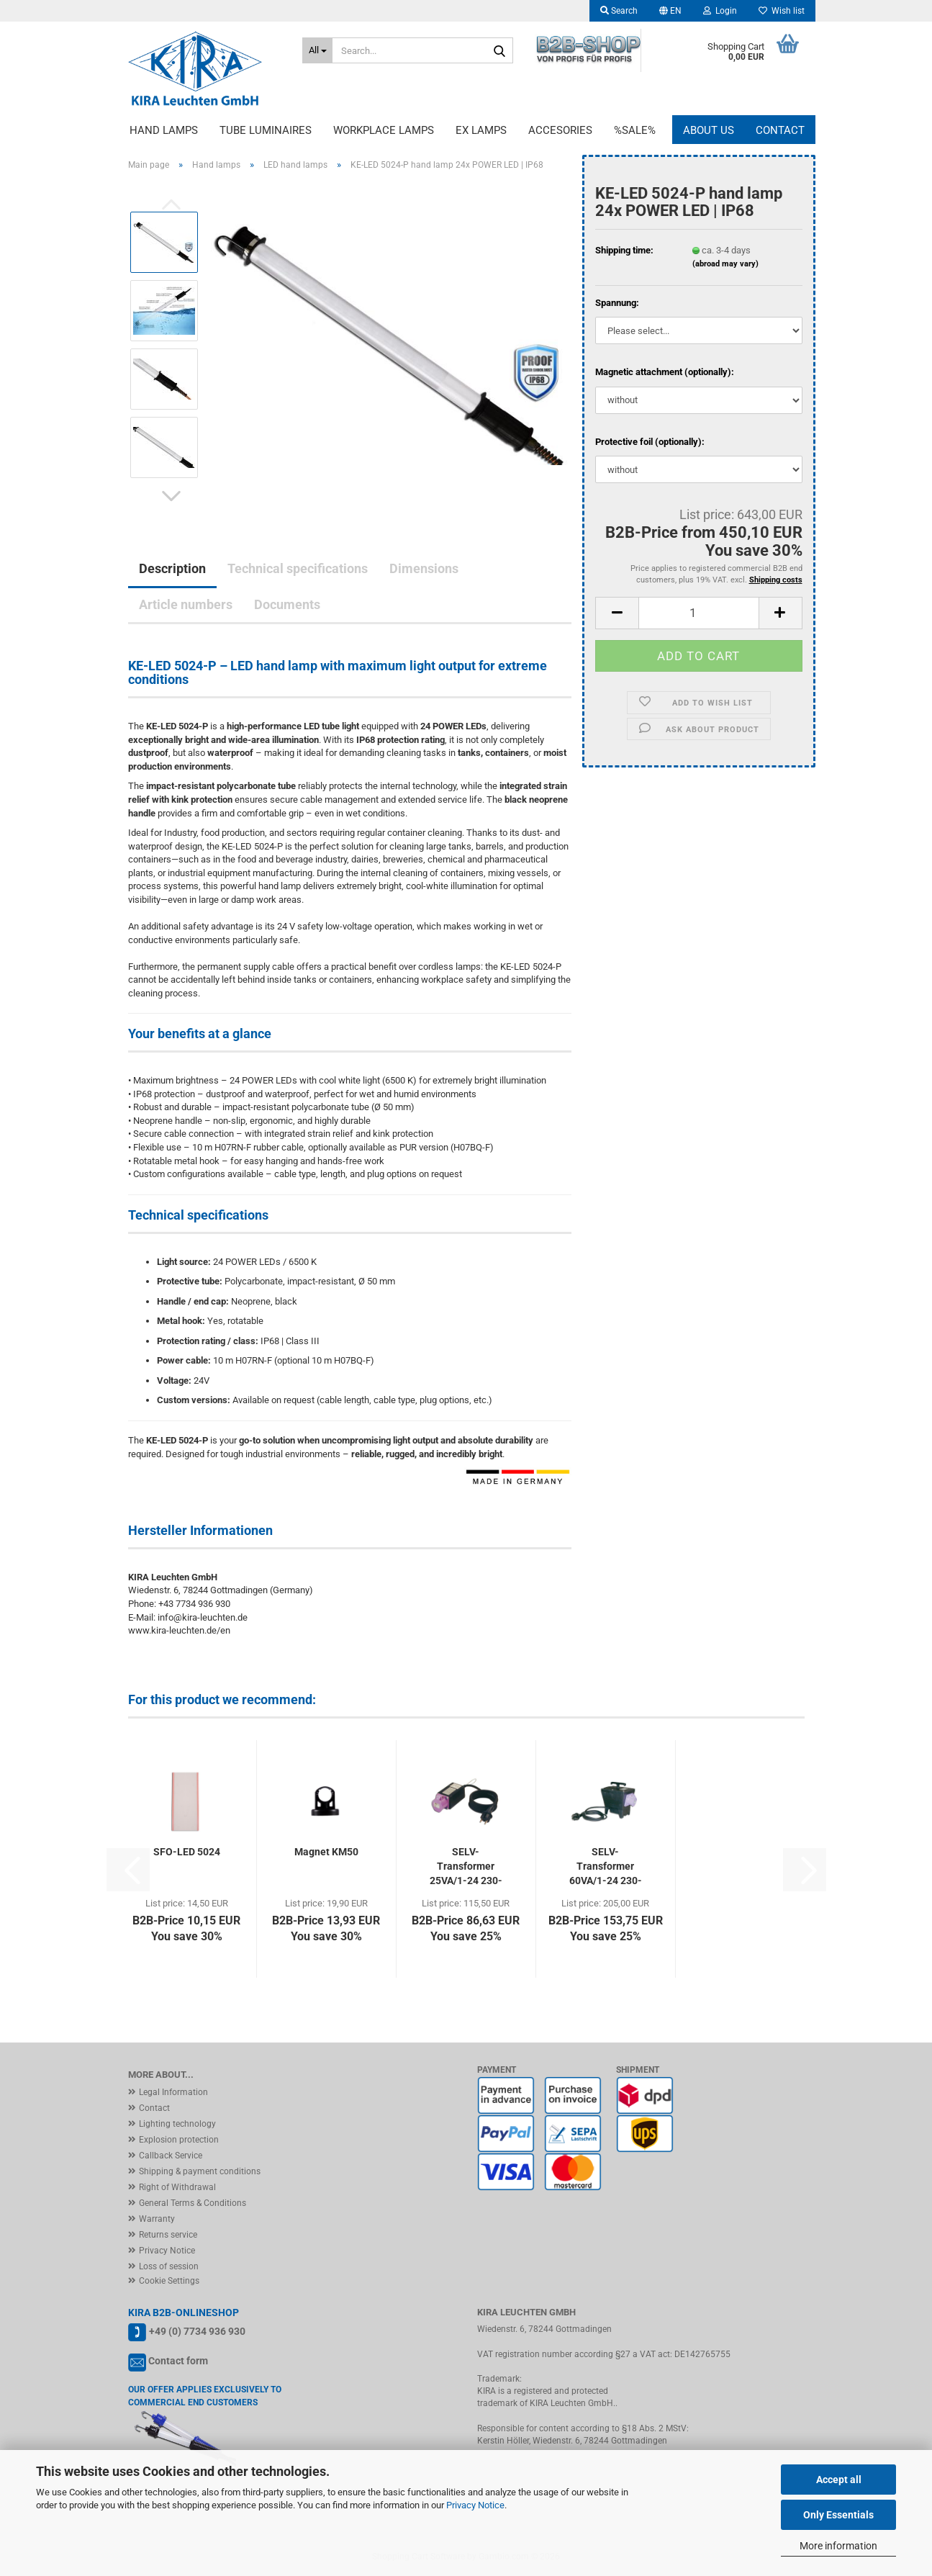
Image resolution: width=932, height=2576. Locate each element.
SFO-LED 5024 (186, 1851)
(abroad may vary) (725, 264)
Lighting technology (177, 2124)
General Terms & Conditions (192, 2203)
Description (172, 568)
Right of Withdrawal (177, 2187)
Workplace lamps (383, 130)
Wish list (782, 11)
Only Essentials (838, 2515)
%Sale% (635, 130)
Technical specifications (297, 568)
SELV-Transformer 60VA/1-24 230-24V (605, 1867)
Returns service (168, 2235)
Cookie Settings (169, 2281)
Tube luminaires (266, 130)
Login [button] (720, 11)
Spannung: (617, 302)
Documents (287, 604)
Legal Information (173, 2092)
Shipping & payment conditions (200, 2171)
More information (838, 2546)
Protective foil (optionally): (650, 441)
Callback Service (170, 2156)
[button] (670, 11)
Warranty (157, 2219)
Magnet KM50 (326, 1851)
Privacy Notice (475, 2505)
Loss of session (169, 2266)
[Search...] (317, 50)
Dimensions (423, 568)
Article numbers (185, 604)
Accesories (560, 130)
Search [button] (619, 11)
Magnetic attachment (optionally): (664, 371)
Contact (780, 130)
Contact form (178, 2360)
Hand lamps (164, 130)
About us (708, 130)
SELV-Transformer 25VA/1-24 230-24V (466, 1867)
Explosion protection (179, 2140)
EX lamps (481, 130)
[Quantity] (698, 613)
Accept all (838, 2479)
